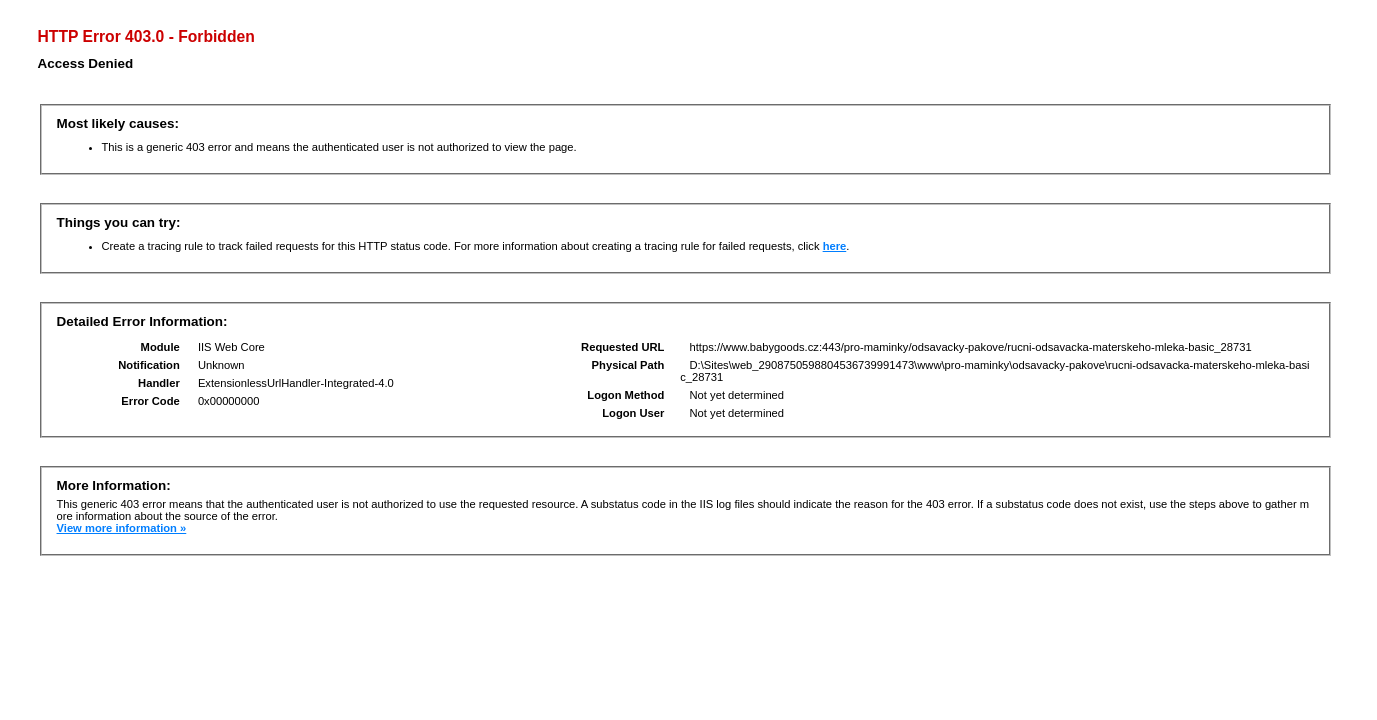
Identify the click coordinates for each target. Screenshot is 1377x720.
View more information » (122, 528)
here (835, 246)
